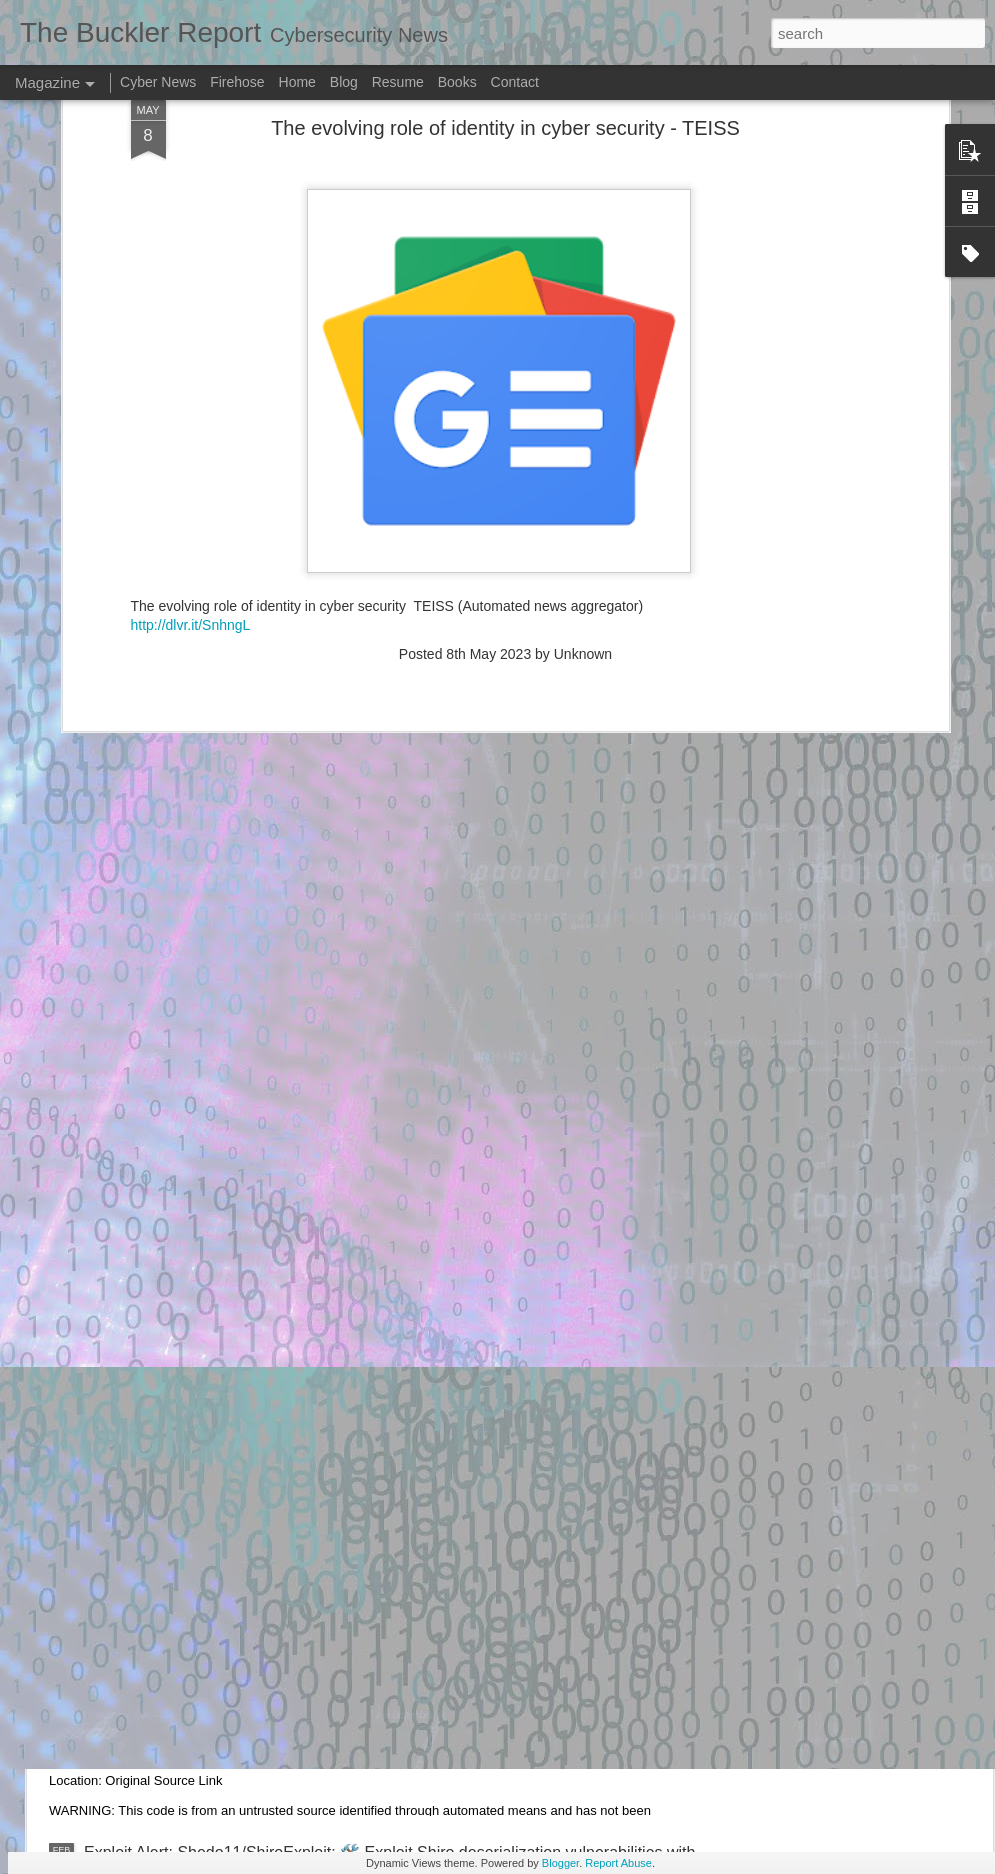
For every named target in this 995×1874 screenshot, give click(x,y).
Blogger (560, 1863)
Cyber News (158, 82)
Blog (344, 82)
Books (457, 82)
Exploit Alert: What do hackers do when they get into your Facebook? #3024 (353, 1397)
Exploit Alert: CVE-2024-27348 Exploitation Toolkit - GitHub (293, 1624)
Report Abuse (618, 1863)
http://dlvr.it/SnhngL (191, 402)
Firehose (237, 82)
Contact (515, 82)
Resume (398, 82)
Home (297, 82)
